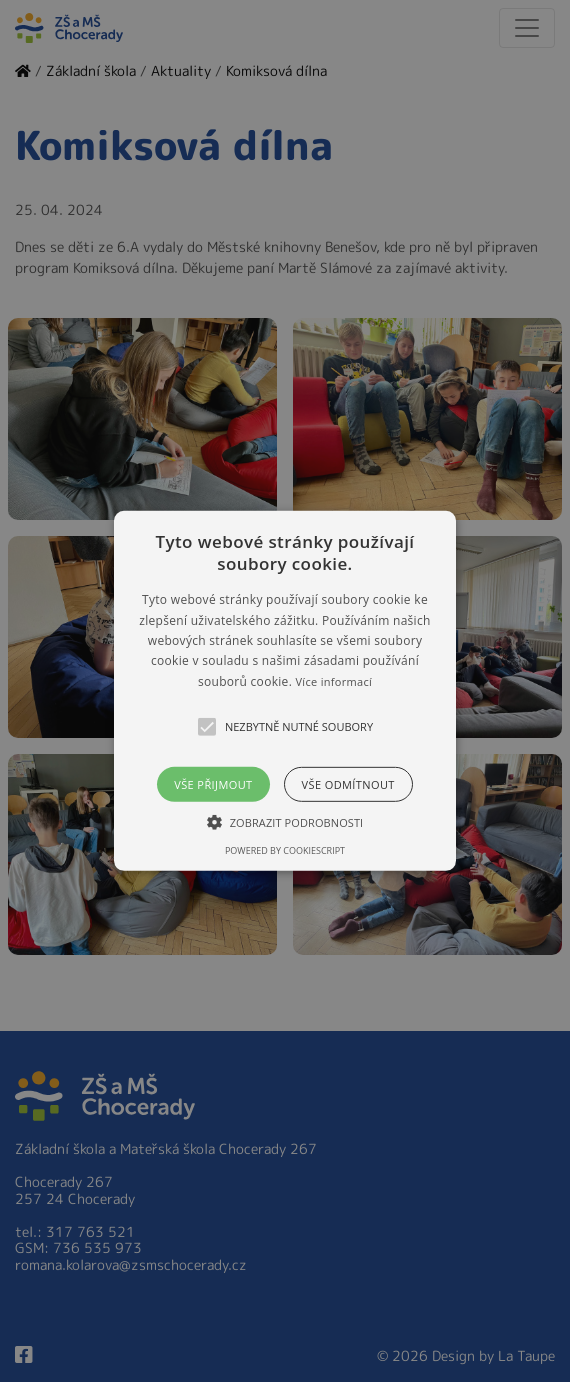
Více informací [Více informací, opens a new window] (334, 681)
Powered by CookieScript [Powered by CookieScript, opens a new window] (285, 850)
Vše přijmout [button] (213, 784)
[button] (285, 691)
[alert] (285, 691)
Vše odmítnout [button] (348, 784)
